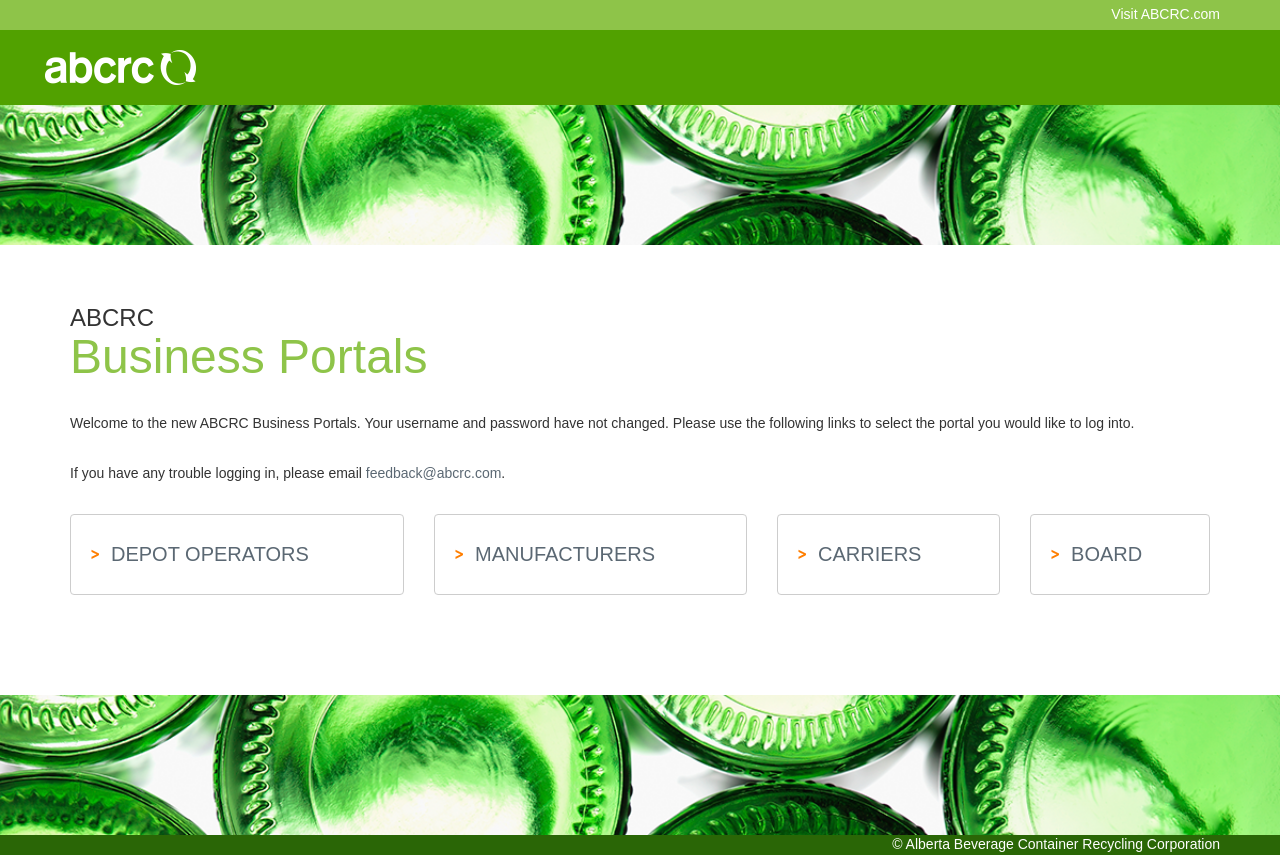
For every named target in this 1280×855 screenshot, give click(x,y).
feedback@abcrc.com (434, 473)
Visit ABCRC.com (1165, 14)
